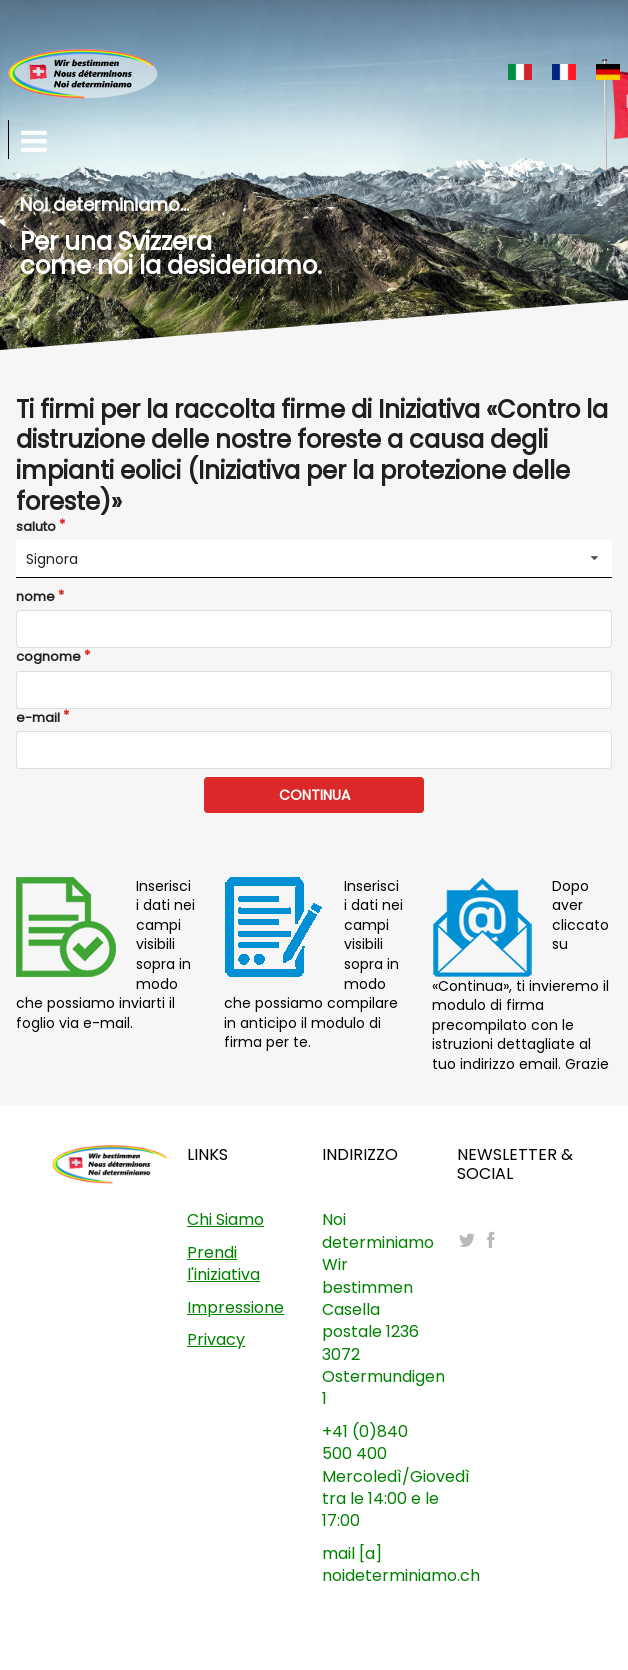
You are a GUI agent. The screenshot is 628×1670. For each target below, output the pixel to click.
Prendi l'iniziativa (223, 1263)
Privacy (216, 1339)
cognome (48, 657)
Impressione (235, 1307)
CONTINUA (314, 795)
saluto (36, 527)
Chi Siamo (225, 1219)
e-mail (38, 718)
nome (35, 597)
